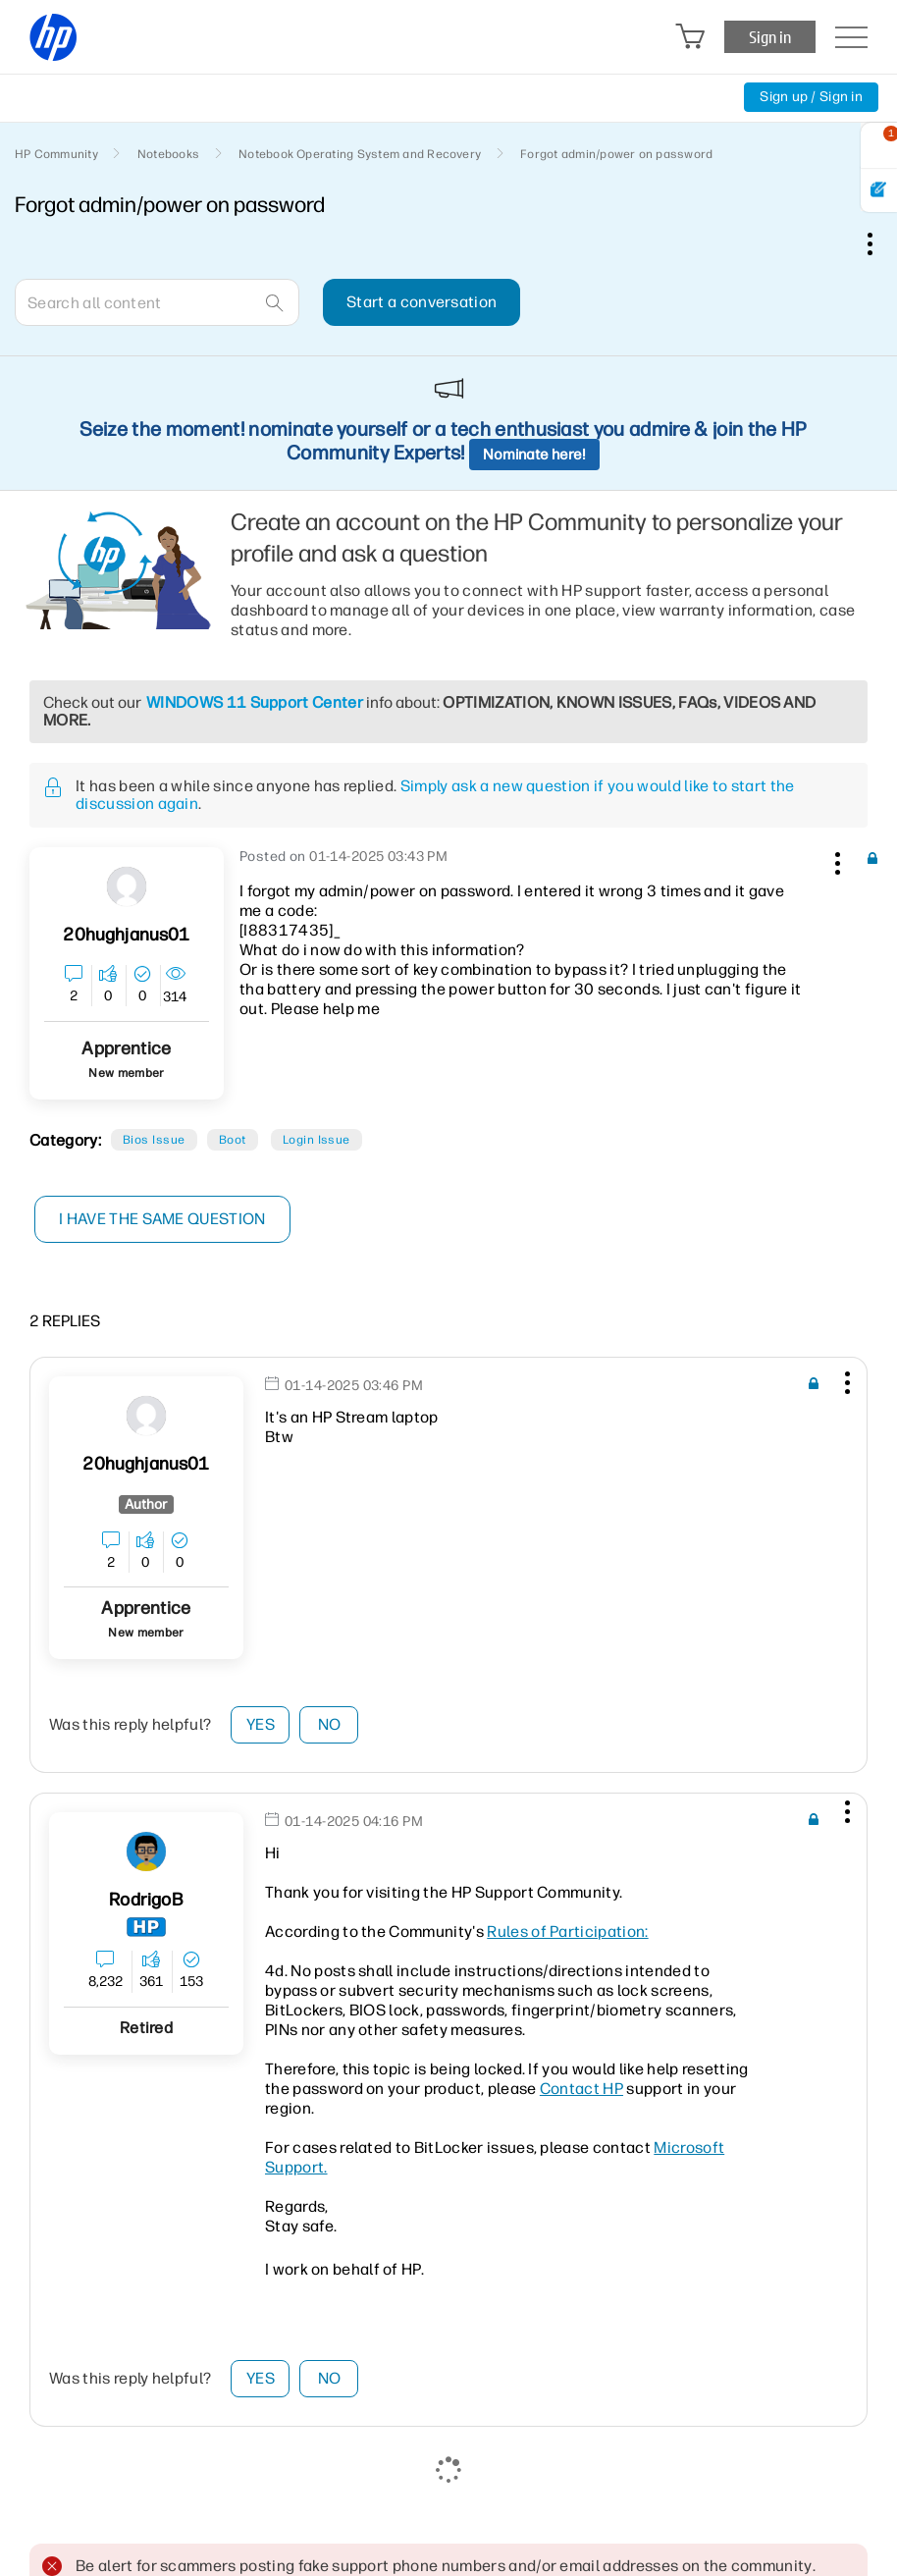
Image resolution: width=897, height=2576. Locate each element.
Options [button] (880, 243)
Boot (232, 1140)
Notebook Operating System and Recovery (359, 154)
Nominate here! (534, 454)
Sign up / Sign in (811, 96)
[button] (835, 860)
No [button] (330, 1724)
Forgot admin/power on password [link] (616, 154)
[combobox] (157, 302)
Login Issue (316, 1140)
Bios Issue (154, 1140)
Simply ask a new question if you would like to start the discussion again (435, 795)
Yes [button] (260, 1724)
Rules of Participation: (567, 1931)
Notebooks (168, 154)
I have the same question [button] (162, 1218)
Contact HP (581, 2088)
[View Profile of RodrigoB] (146, 1900)
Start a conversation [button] (421, 302)
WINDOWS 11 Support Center (254, 702)
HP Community (56, 154)
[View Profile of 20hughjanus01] (126, 935)
